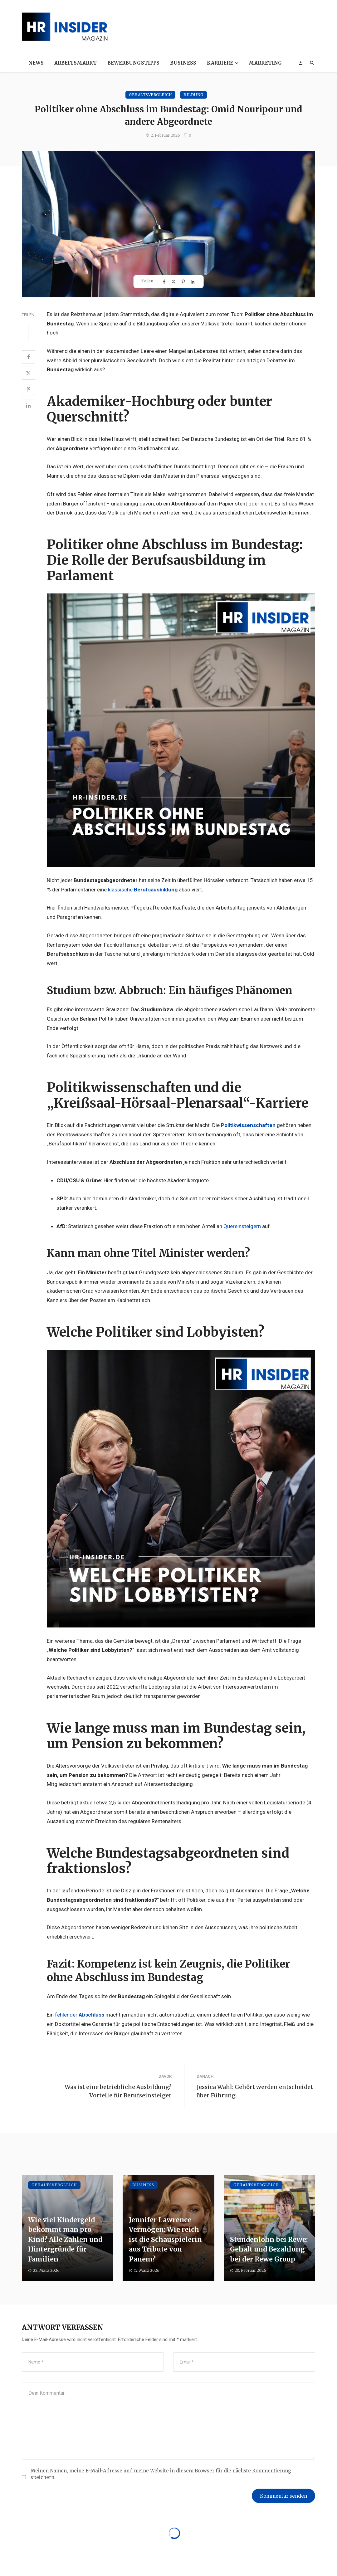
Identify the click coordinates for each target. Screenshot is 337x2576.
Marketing (265, 63)
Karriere (220, 63)
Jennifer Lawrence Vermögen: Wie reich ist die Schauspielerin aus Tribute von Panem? (165, 2239)
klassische (143, 889)
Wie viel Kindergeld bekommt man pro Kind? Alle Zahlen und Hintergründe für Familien (65, 2239)
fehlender (79, 2015)
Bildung (193, 94)
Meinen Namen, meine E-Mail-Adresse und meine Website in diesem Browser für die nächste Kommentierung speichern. (161, 2474)
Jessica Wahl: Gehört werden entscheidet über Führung (255, 2091)
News (36, 63)
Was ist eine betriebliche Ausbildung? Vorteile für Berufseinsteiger (118, 2091)
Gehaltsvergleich (150, 94)
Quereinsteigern (242, 1226)
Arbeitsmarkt (75, 63)
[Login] (300, 63)
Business (183, 63)
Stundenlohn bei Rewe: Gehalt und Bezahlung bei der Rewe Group (269, 2249)
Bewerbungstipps (133, 63)
